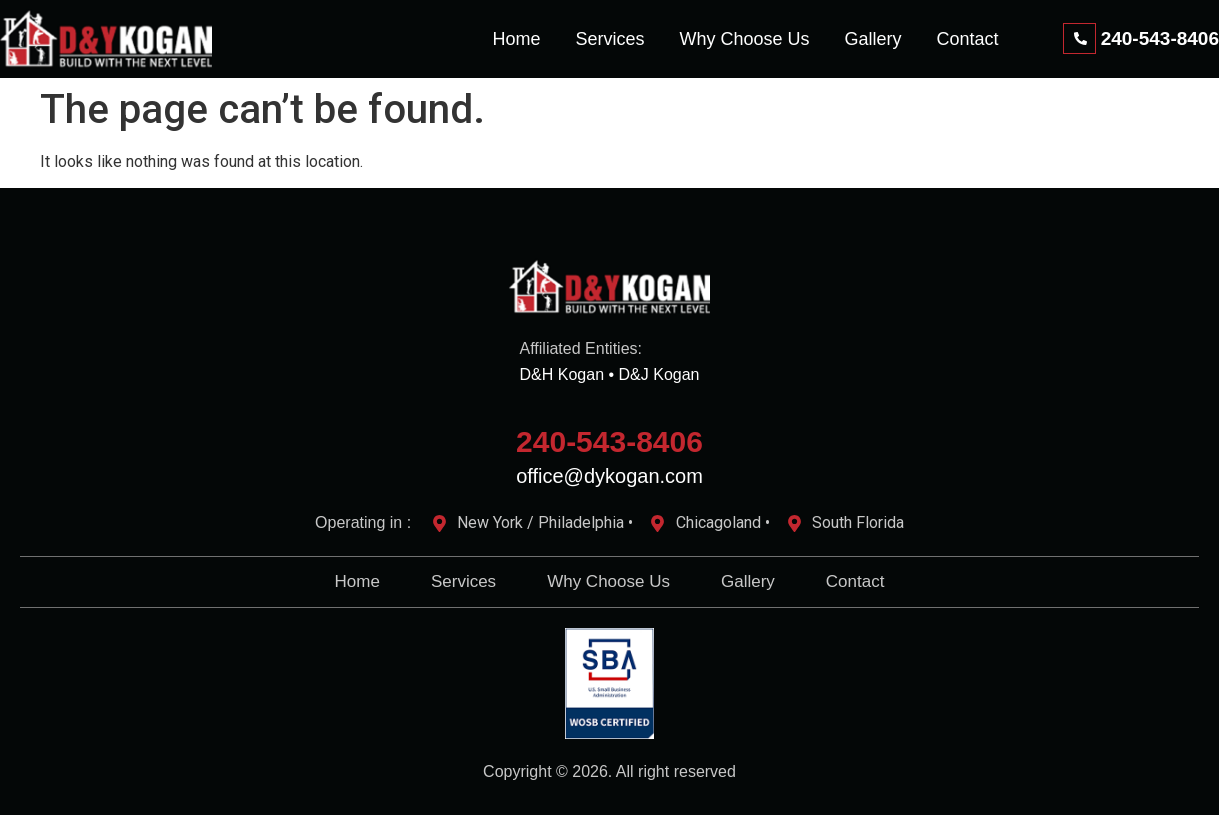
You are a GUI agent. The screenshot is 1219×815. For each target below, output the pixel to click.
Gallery (873, 39)
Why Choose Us (744, 39)
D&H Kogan (562, 374)
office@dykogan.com (609, 476)
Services (609, 39)
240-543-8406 (609, 441)
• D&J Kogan (653, 374)
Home (516, 39)
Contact (968, 39)
